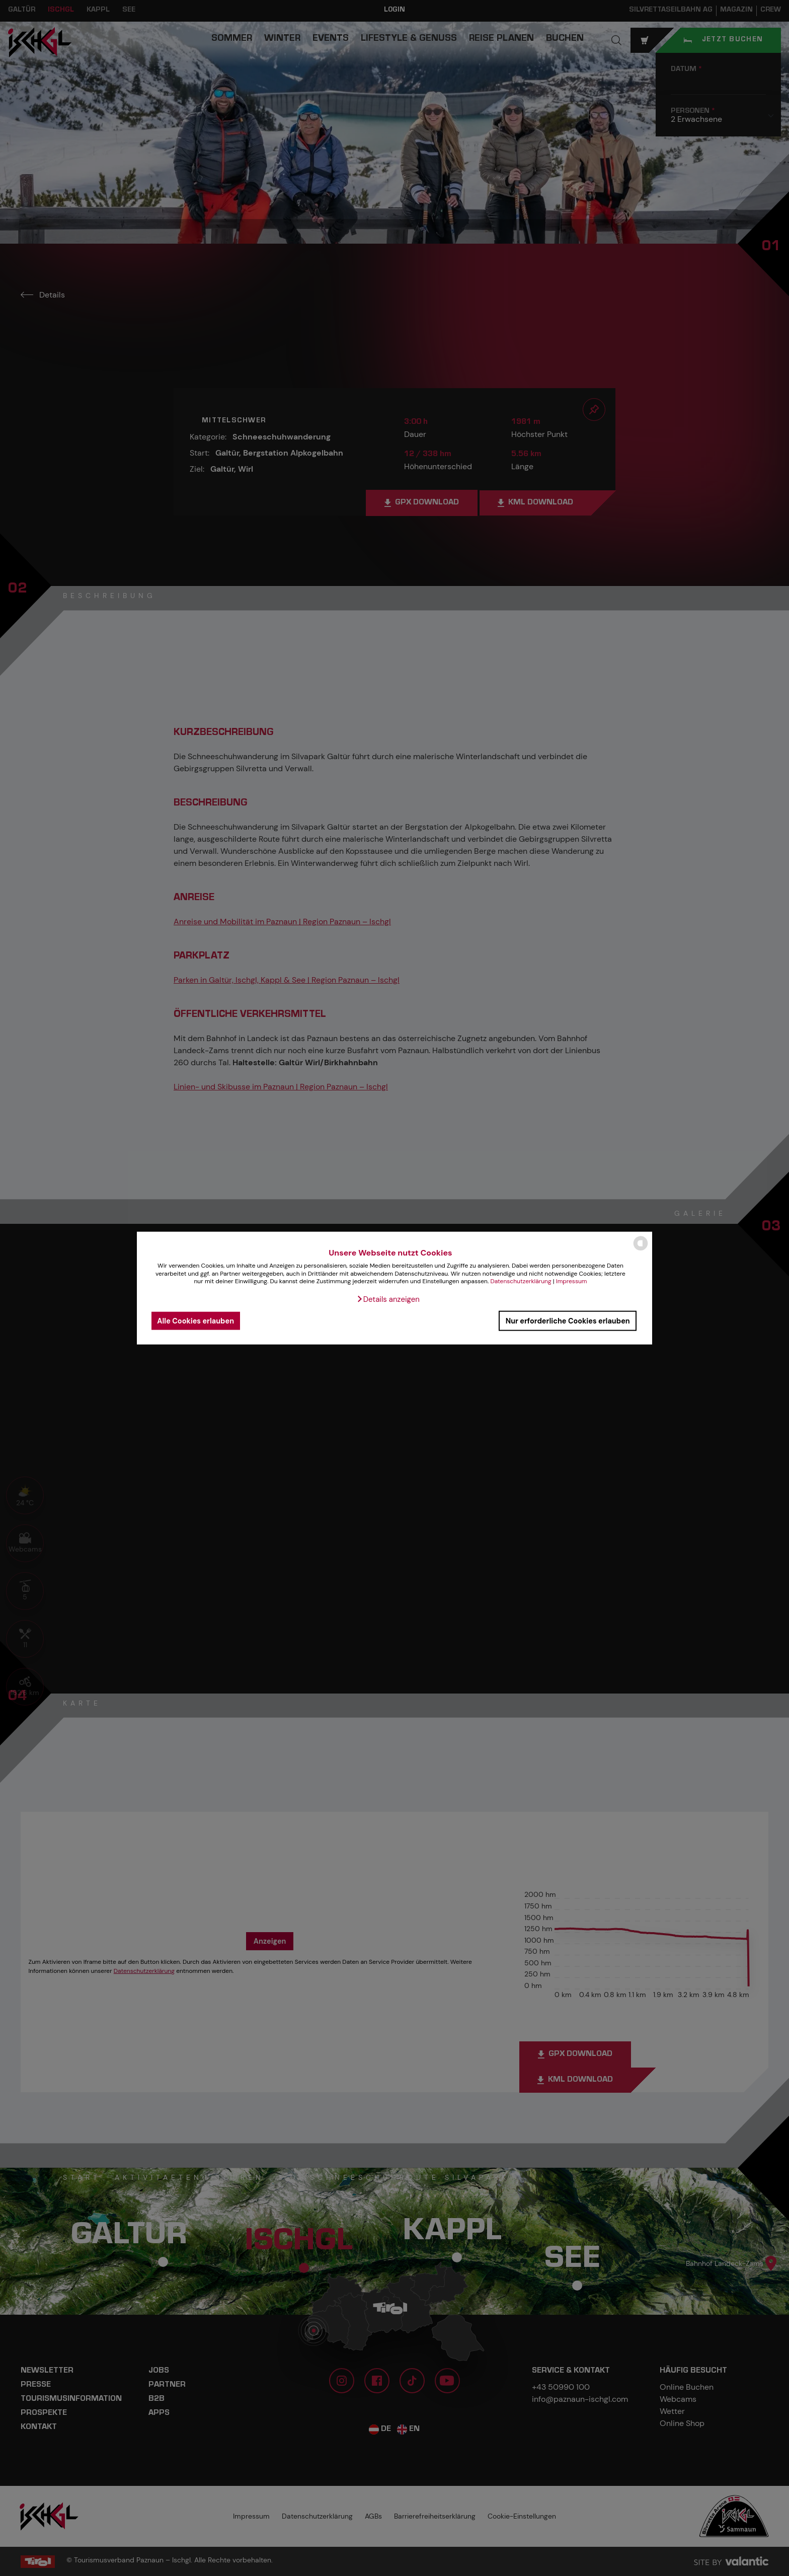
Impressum (571, 1281)
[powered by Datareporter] (641, 1250)
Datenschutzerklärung (520, 1281)
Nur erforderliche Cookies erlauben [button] (568, 1320)
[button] (388, 1299)
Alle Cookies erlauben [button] (195, 1320)
